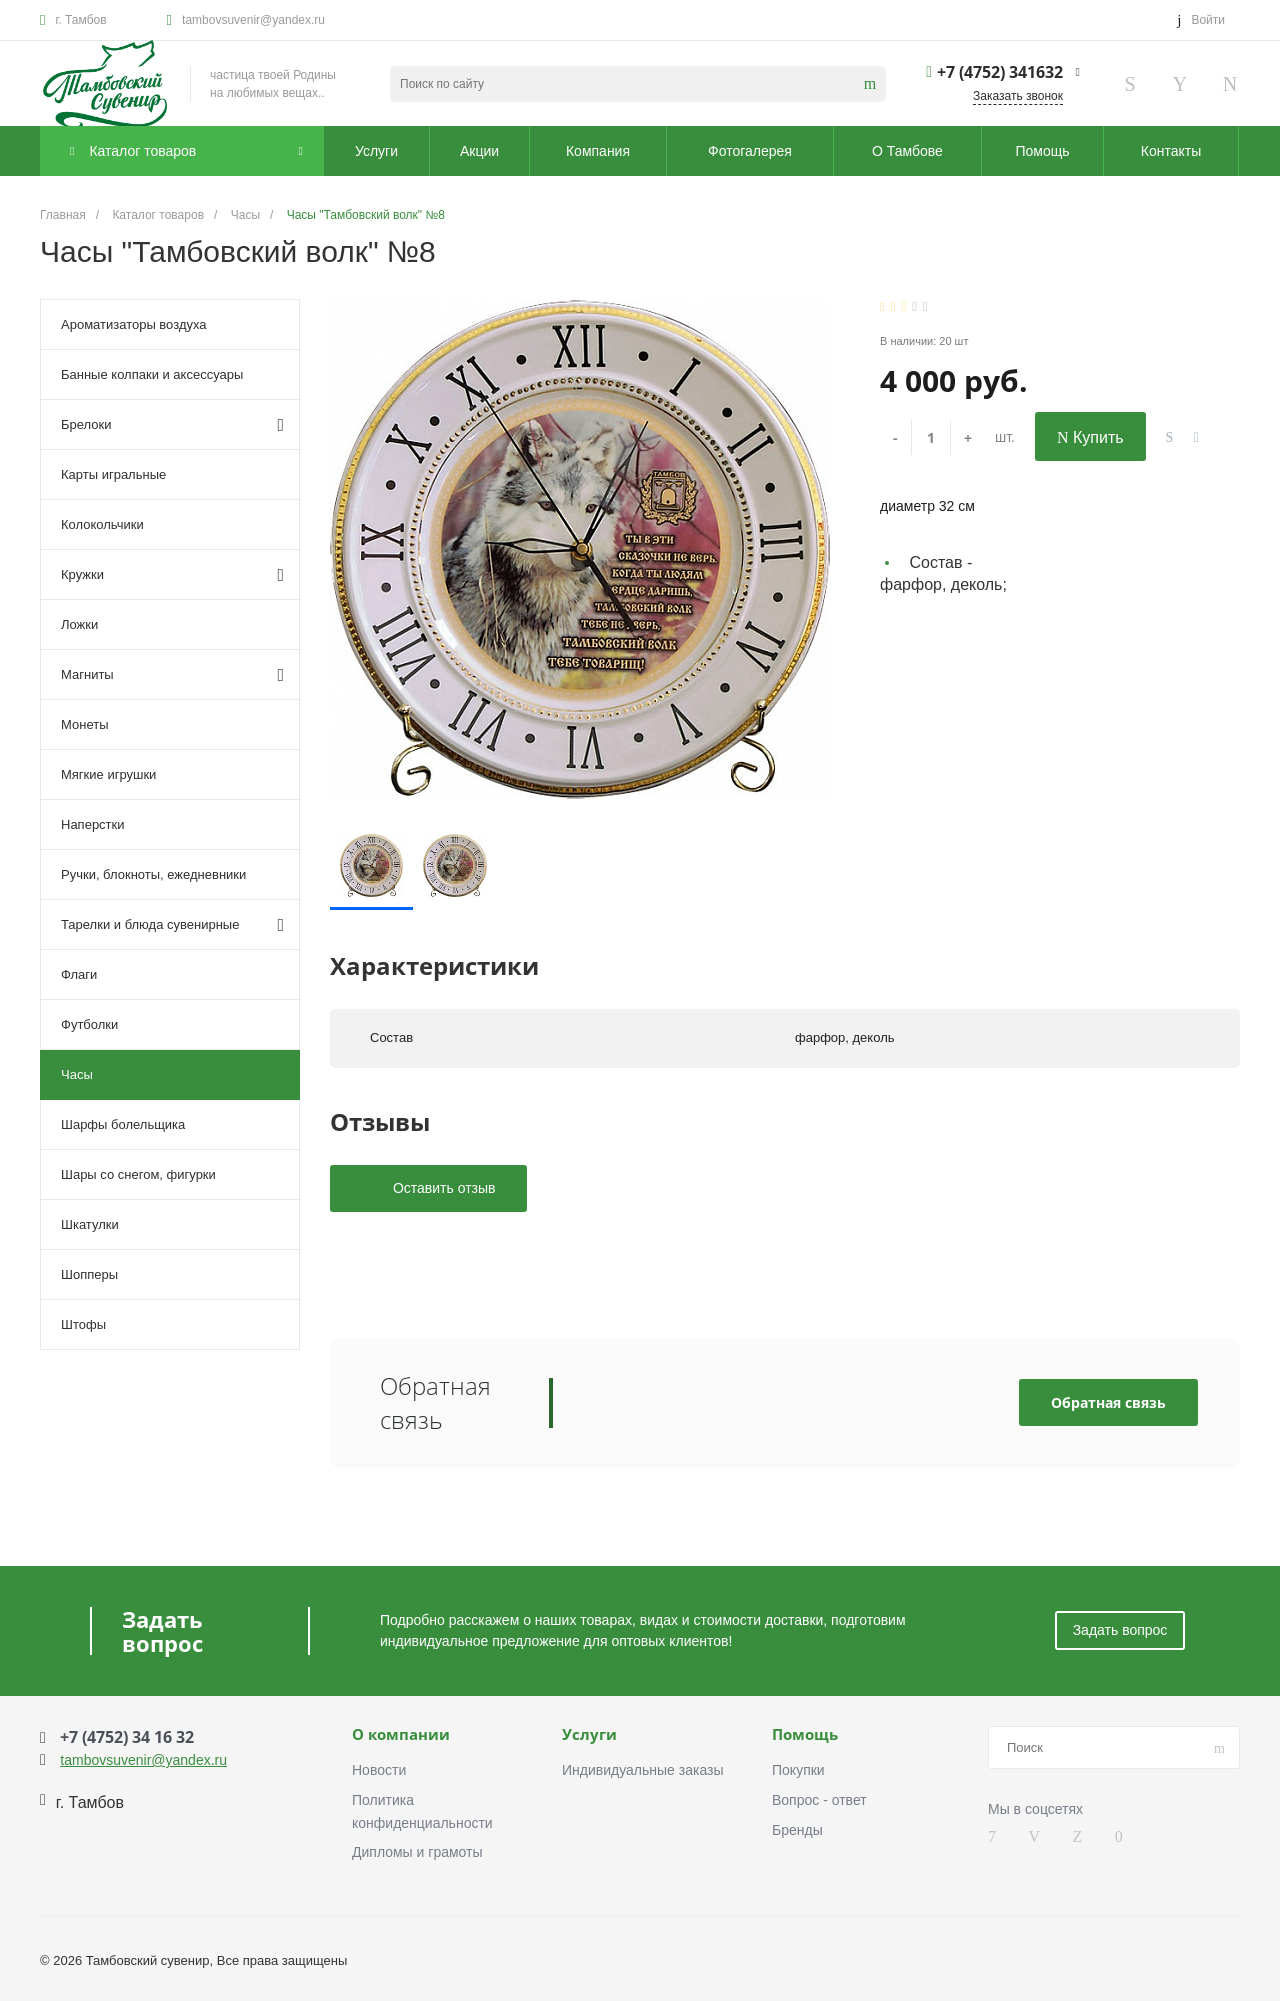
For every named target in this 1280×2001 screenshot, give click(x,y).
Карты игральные (113, 474)
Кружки (172, 575)
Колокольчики (102, 524)
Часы (77, 1074)
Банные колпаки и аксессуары (152, 374)
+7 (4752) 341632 (1000, 72)
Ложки (79, 624)
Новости (379, 1770)
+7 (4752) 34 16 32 (127, 1737)
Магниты (172, 675)
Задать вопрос (1120, 1630)
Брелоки (172, 425)
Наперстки (93, 824)
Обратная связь (1108, 1402)
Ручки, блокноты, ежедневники (153, 874)
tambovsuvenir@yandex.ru (253, 20)
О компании (401, 1735)
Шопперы (89, 1274)
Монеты (84, 724)
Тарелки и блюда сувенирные (172, 925)
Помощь (805, 1735)
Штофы (83, 1324)
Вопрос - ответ (819, 1800)
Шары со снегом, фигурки (138, 1174)
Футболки (89, 1024)
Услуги (589, 1735)
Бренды (797, 1830)
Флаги (79, 974)
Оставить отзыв (442, 1188)
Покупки (798, 1770)
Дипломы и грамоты (417, 1852)
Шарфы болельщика (123, 1124)
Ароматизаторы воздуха (134, 324)
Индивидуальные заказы (643, 1770)
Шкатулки (90, 1224)
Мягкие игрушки (108, 774)
